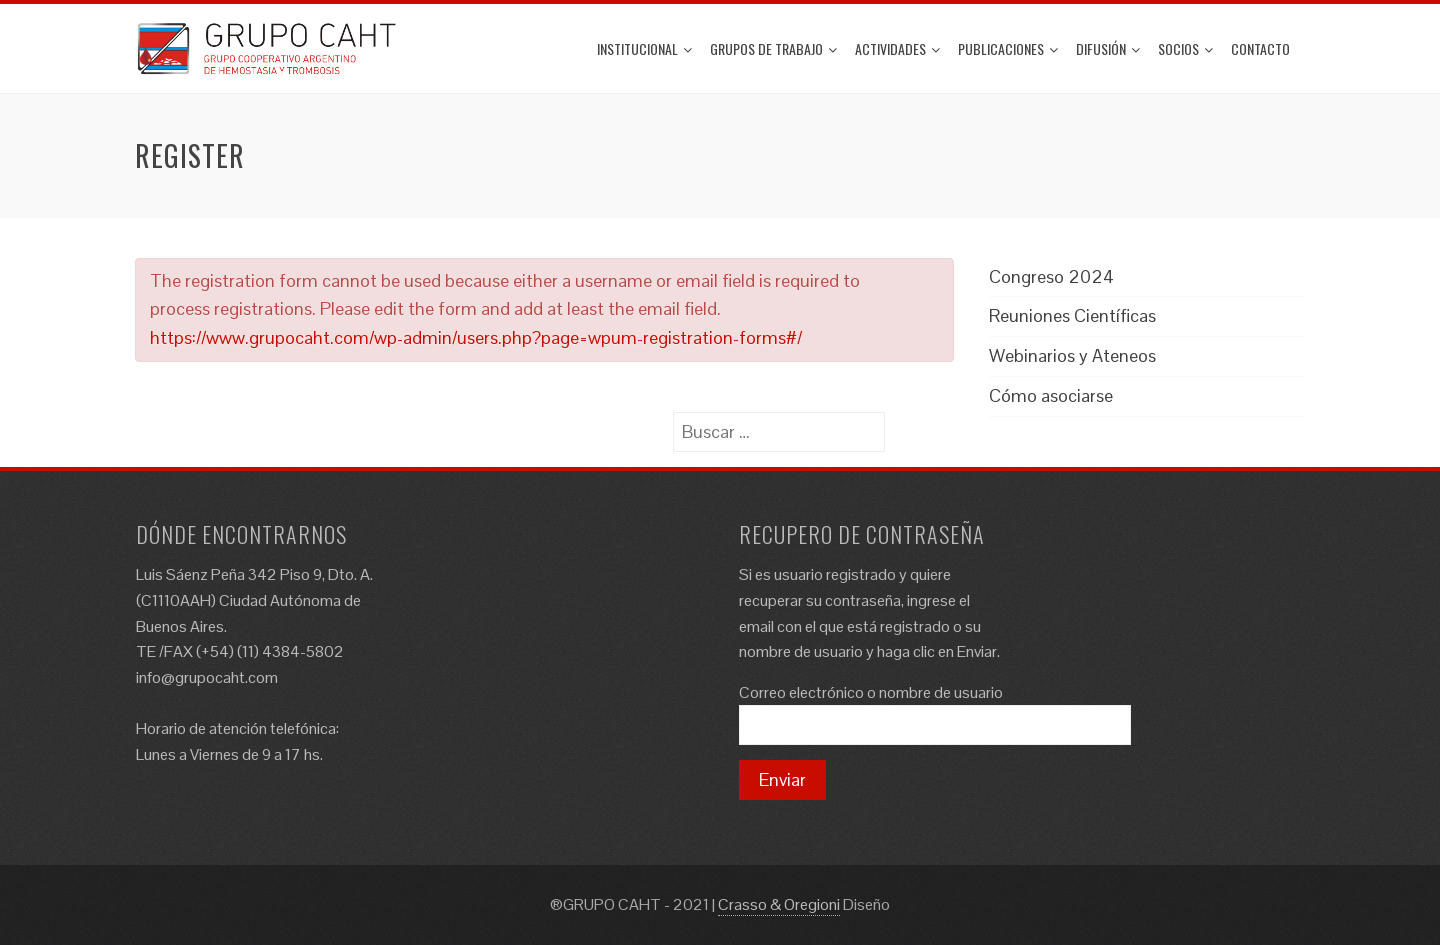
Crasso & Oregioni (779, 904)
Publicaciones (1008, 48)
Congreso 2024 (1051, 276)
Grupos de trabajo (773, 48)
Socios (1185, 48)
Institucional (644, 48)
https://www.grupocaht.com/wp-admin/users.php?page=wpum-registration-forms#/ (476, 337)
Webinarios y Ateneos (1072, 355)
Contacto (1260, 48)
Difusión (1108, 48)
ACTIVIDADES (897, 48)
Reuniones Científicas (1072, 315)
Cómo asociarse (1051, 395)
